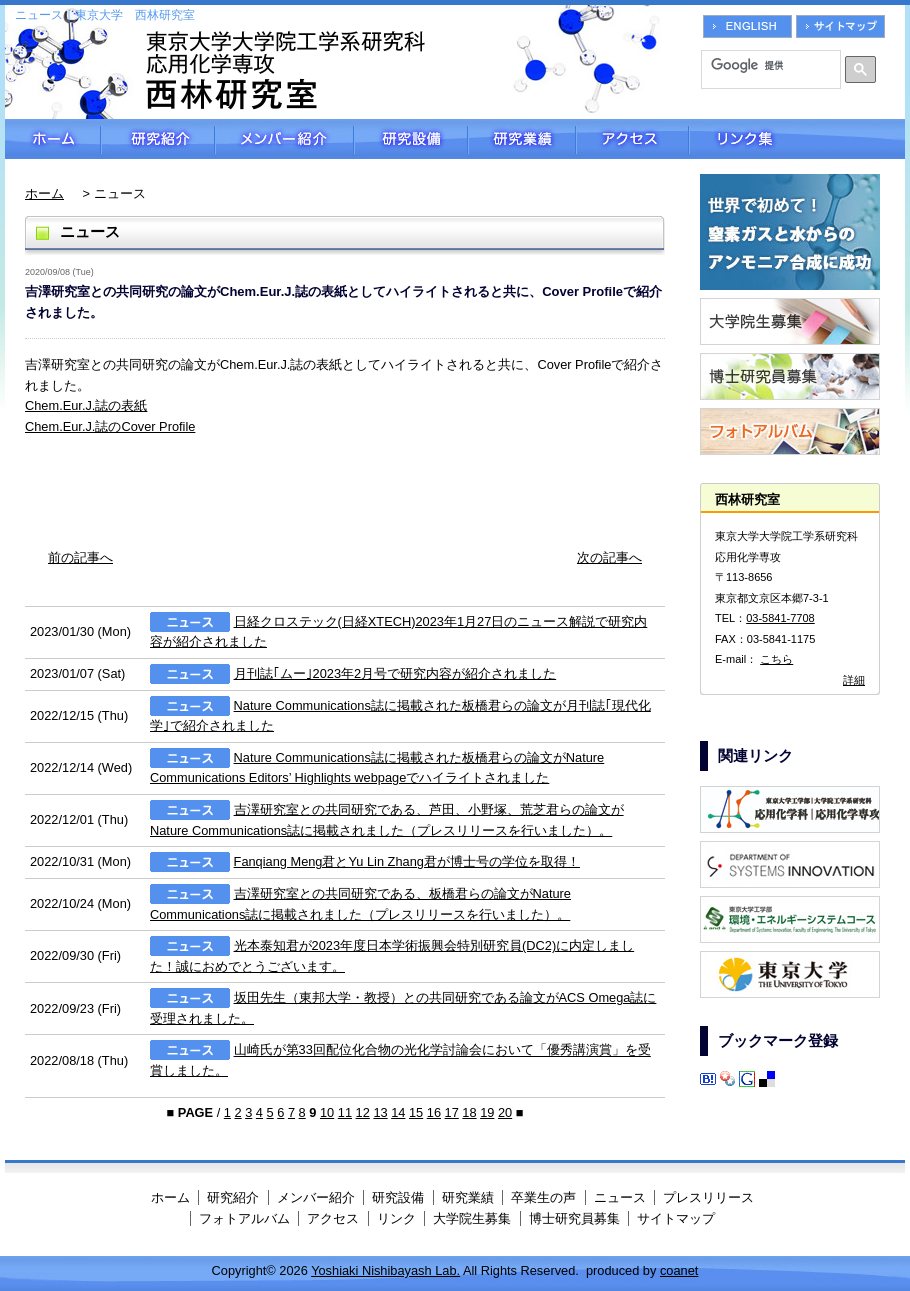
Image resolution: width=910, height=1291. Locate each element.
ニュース (620, 1197)
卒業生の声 (543, 1197)
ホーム (53, 139)
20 (505, 1112)
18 (469, 1112)
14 (398, 1112)
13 (380, 1112)
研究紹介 (158, 139)
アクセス (632, 139)
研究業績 (522, 139)
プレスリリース (708, 1197)
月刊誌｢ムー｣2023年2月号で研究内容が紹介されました (395, 673)
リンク (396, 1218)
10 (327, 1112)
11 (345, 1112)
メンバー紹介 (284, 139)
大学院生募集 (472, 1218)
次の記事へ (609, 557)
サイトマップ (676, 1218)
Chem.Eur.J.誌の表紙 (86, 405)
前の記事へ (80, 557)
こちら (776, 659)
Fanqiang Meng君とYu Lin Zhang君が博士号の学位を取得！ (407, 861)
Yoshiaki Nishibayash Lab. (385, 1270)
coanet (679, 1270)
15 (416, 1112)
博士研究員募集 (574, 1218)
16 (434, 1112)
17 (452, 1112)
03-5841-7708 (780, 618)
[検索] (764, 65)
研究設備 (411, 139)
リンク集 (797, 139)
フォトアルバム (244, 1218)
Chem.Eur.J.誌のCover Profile (110, 426)
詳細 (854, 680)
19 (487, 1112)
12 (363, 1112)
